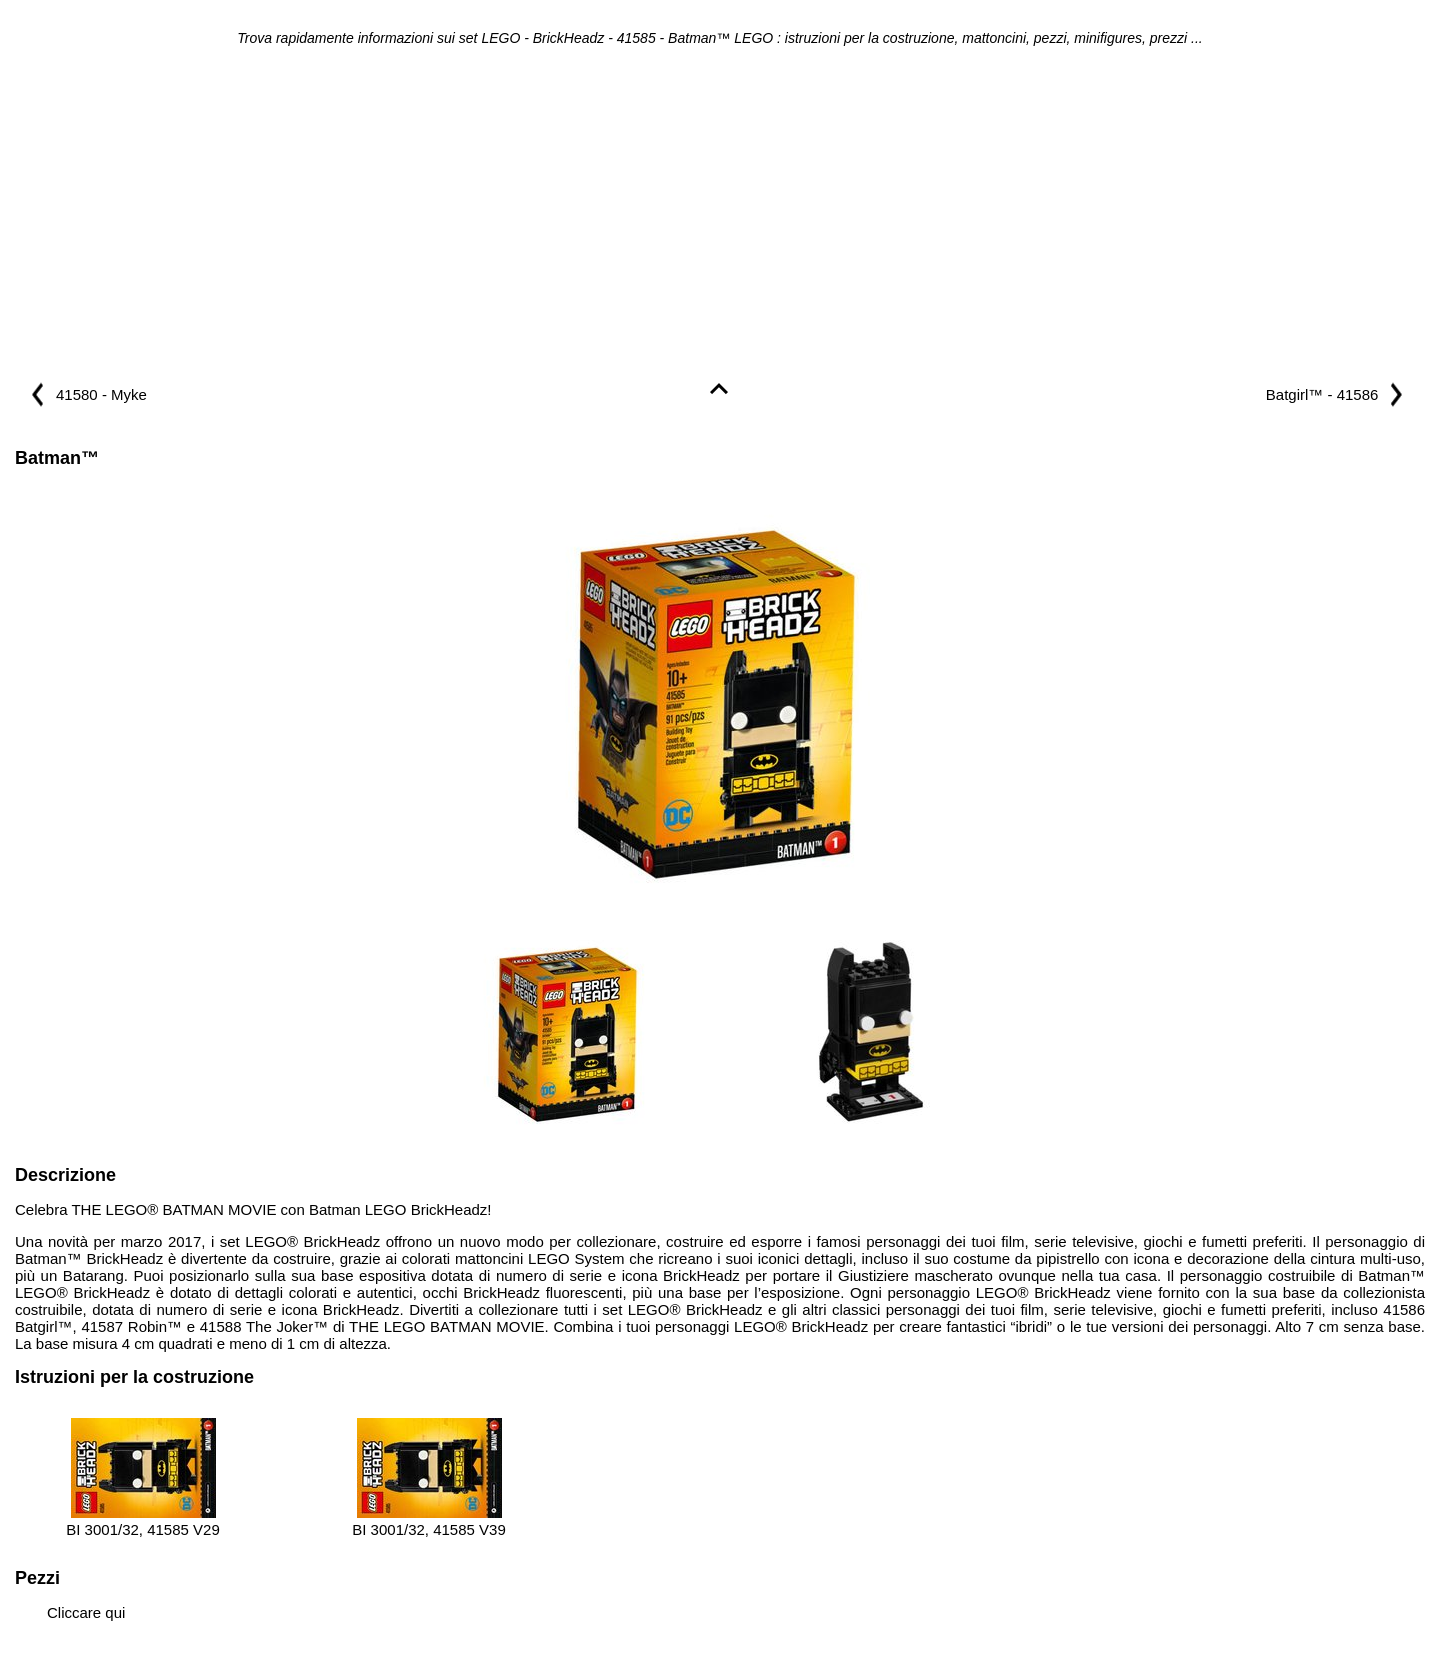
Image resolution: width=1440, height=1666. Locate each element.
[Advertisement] (720, 216)
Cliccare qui (86, 1612)
